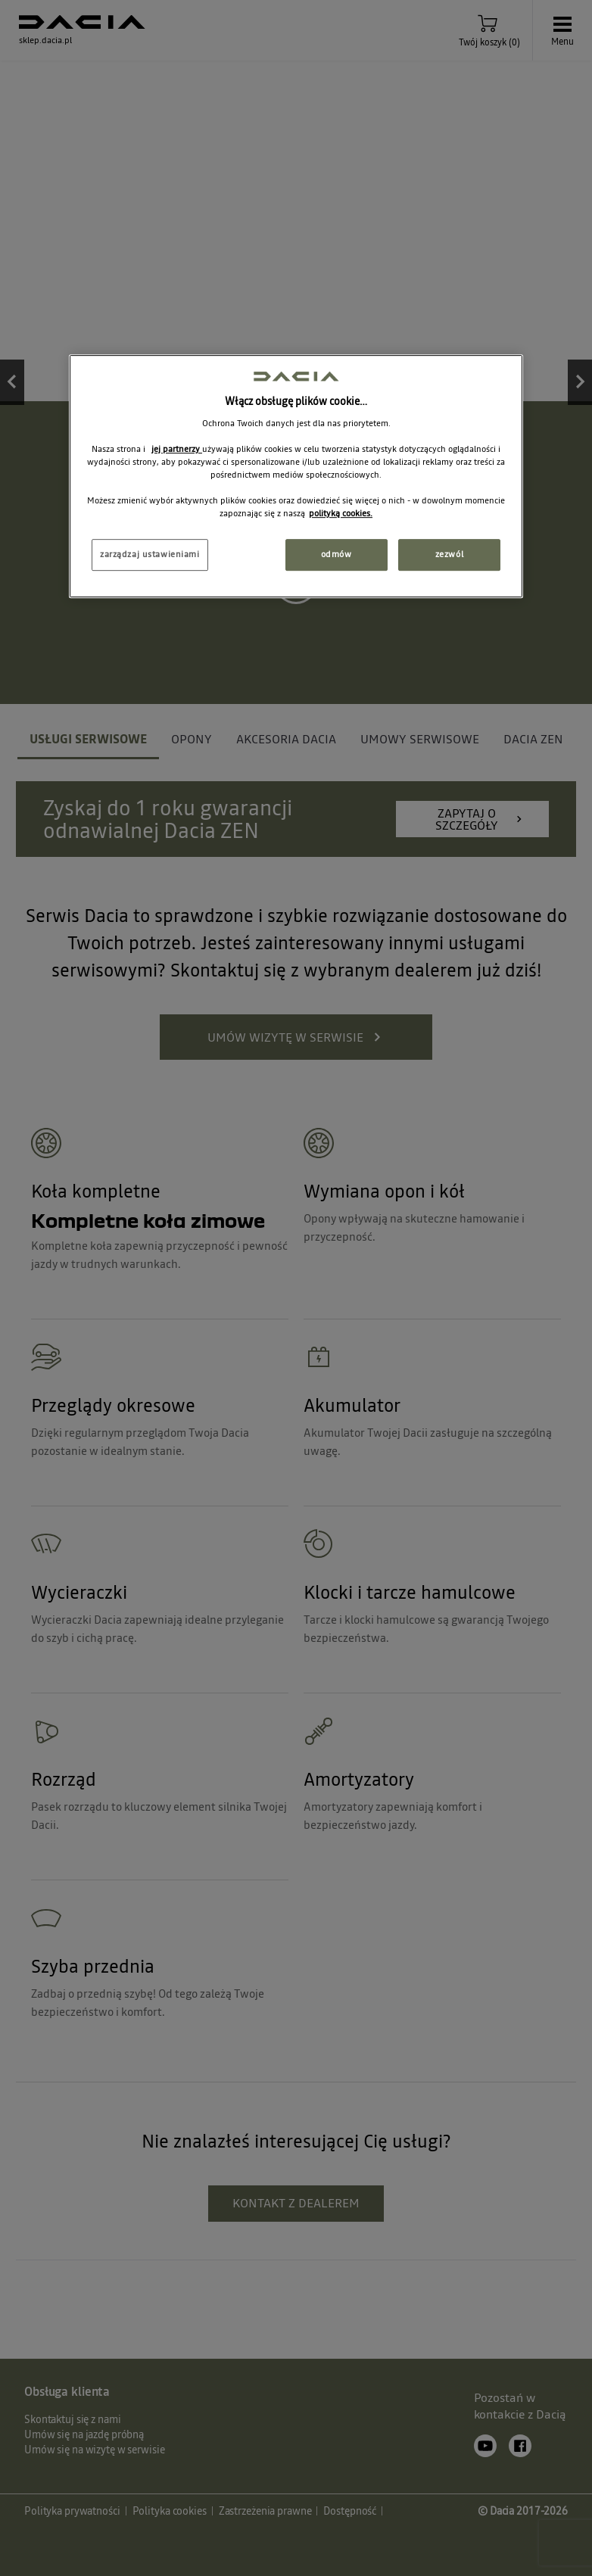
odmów (336, 555)
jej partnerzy (176, 449)
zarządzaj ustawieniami (150, 555)
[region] (296, 477)
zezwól (449, 555)
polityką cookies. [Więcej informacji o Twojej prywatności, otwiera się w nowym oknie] (340, 513)
